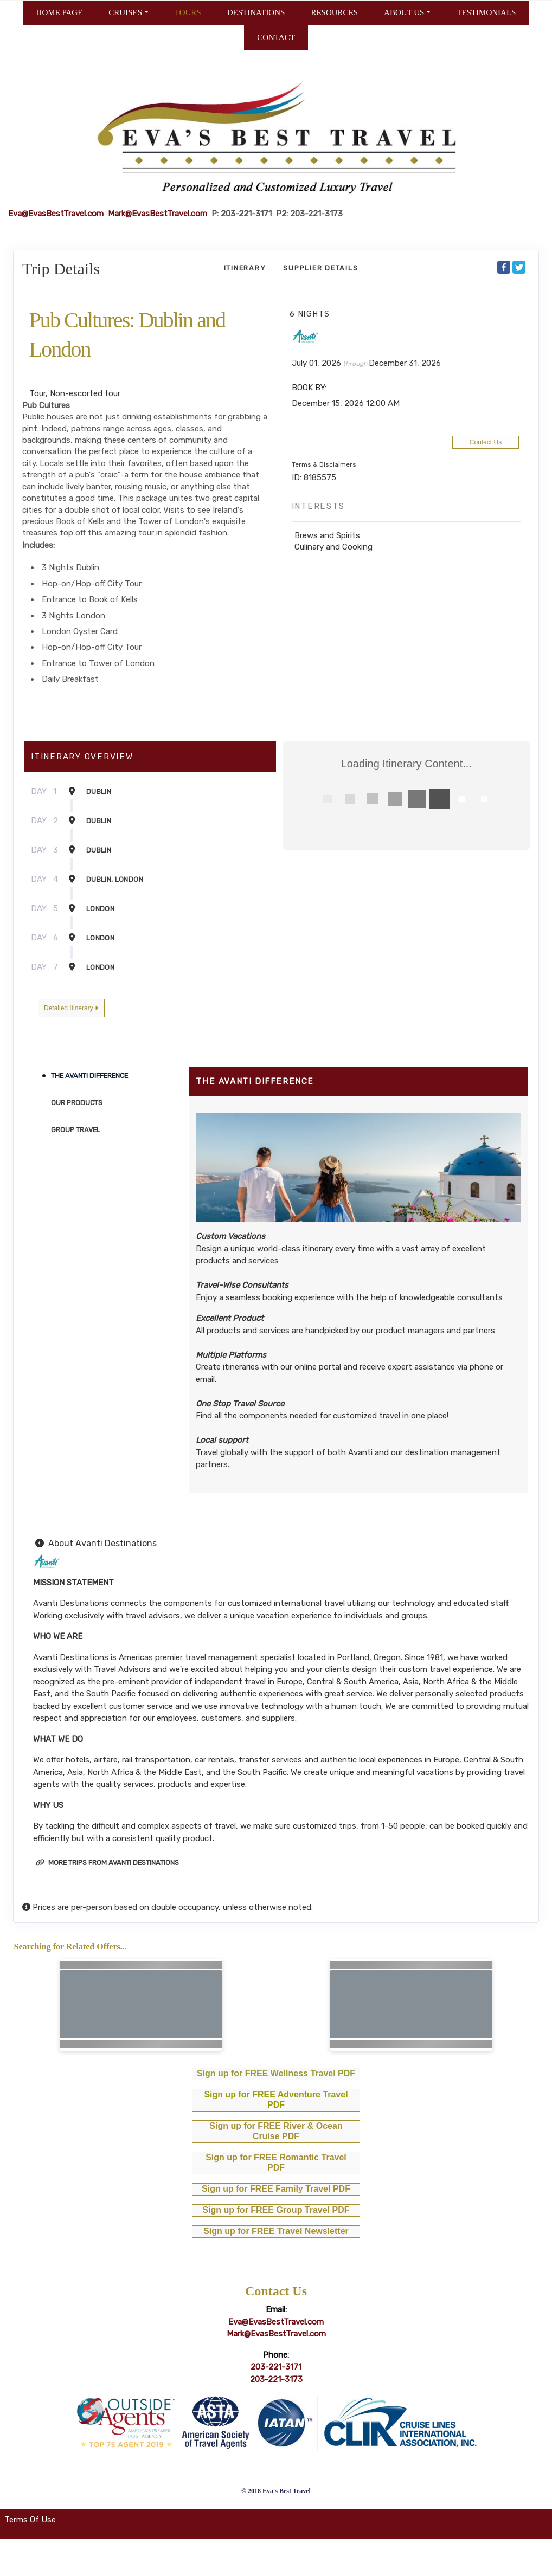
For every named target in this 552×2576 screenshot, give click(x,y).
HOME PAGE (59, 12)
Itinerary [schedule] (245, 268)
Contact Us (486, 442)
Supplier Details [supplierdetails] (320, 268)
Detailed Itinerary (71, 1008)
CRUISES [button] (125, 12)
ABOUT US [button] (404, 12)
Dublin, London (114, 879)
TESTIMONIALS (486, 12)
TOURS (188, 12)
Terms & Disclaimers (324, 464)
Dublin (98, 791)
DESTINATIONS (256, 12)
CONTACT (276, 37)
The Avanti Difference (89, 1075)
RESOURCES (334, 12)
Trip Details (61, 268)
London (100, 909)
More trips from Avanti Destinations (107, 1862)
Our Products (76, 1103)
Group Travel (75, 1130)
